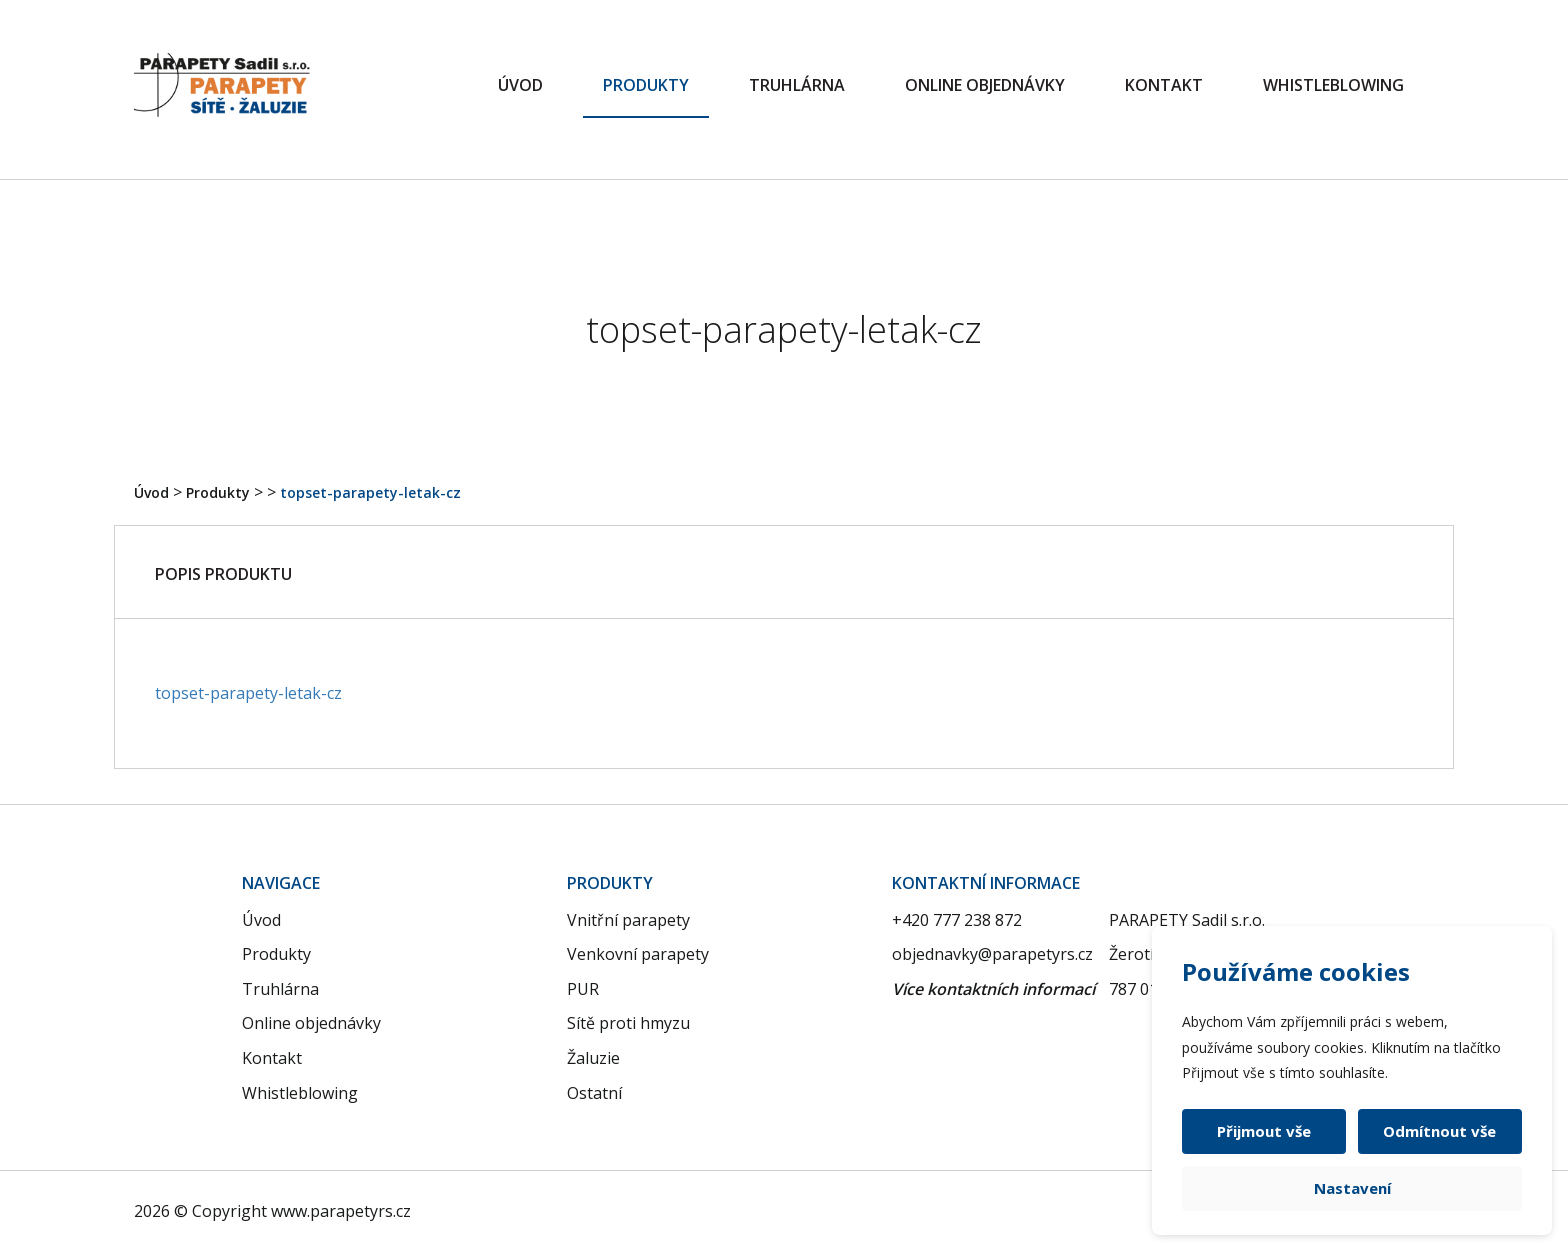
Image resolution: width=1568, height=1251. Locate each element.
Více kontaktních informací (993, 989)
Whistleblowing (1333, 85)
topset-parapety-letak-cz (370, 492)
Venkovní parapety (638, 954)
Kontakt (1164, 85)
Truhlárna (797, 85)
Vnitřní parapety (628, 920)
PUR (583, 989)
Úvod (520, 85)
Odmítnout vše (1439, 1131)
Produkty (646, 85)
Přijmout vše (1265, 1131)
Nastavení (1352, 1188)
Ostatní (594, 1093)
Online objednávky (985, 85)
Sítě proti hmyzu (628, 1023)
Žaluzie (593, 1058)
